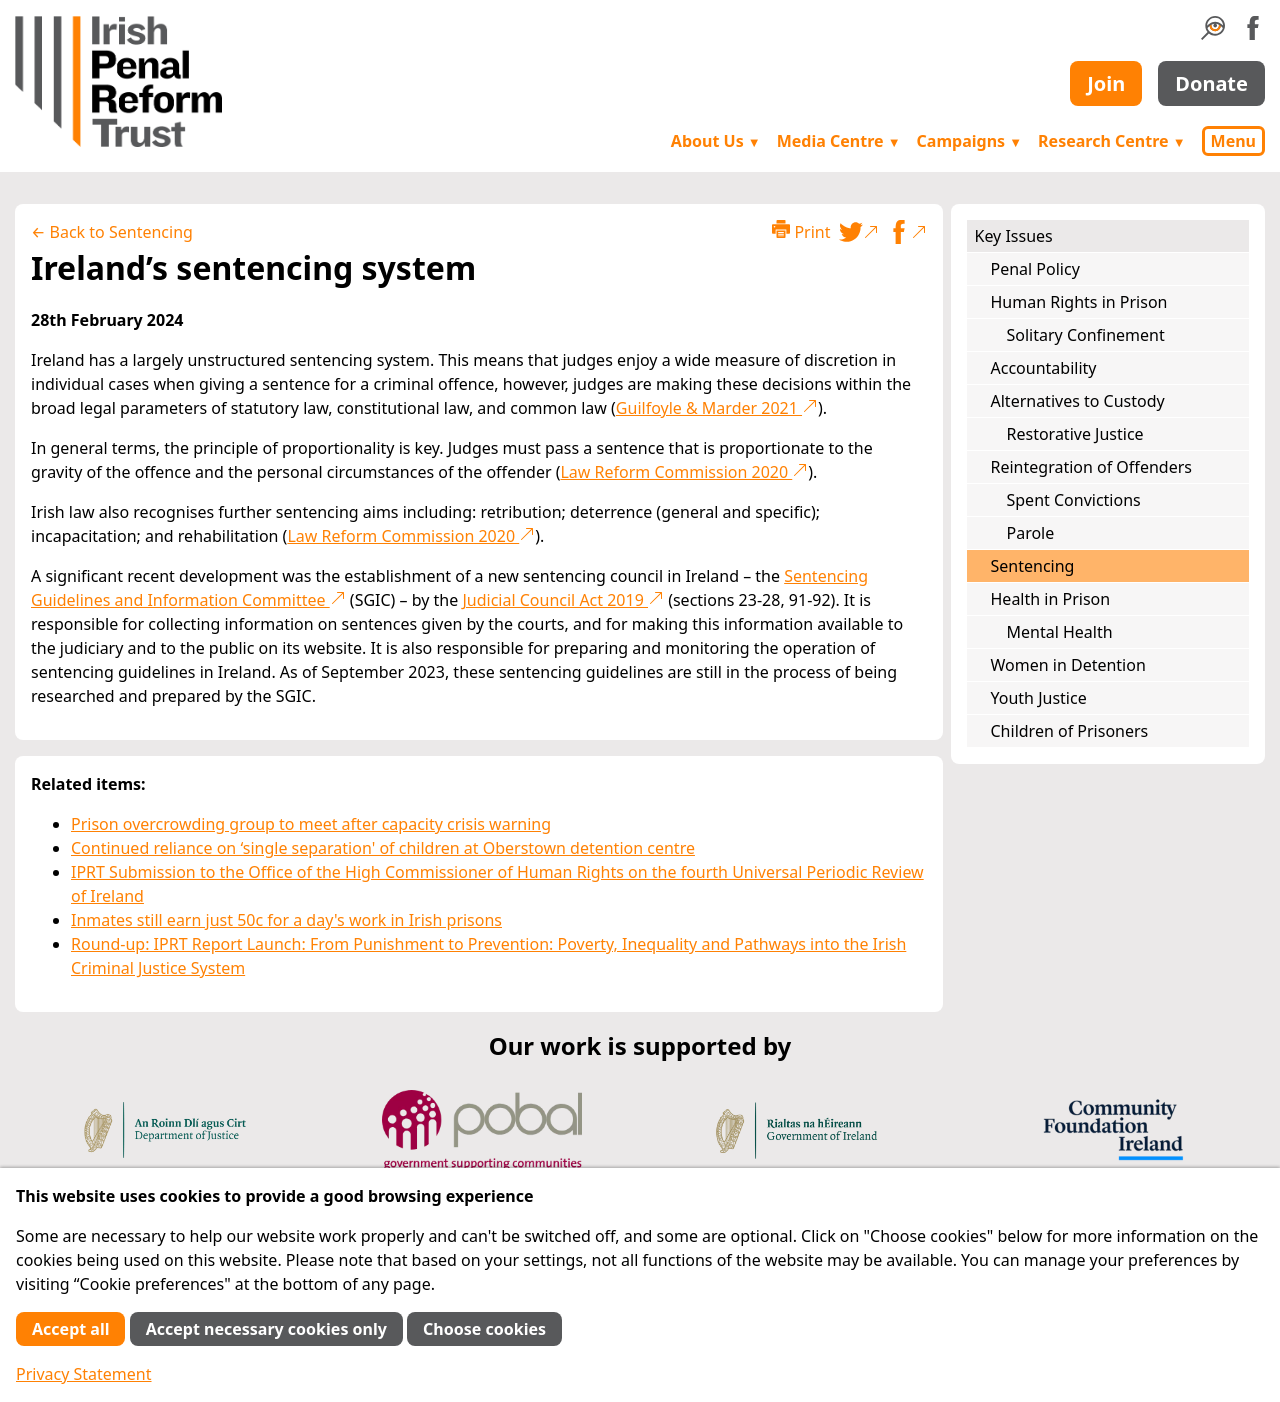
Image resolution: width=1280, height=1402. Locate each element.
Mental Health (1060, 632)
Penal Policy (1035, 269)
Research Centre (1111, 141)
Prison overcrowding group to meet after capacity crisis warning (311, 824)
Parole (1031, 533)
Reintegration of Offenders (1091, 467)
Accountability (1044, 368)
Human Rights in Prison (1079, 302)
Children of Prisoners (1070, 731)
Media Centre (839, 141)
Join (1106, 83)
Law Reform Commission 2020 (684, 472)
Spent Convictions (1074, 500)
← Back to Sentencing (112, 232)
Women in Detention (1068, 665)
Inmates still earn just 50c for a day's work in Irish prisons (286, 920)
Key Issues (1014, 236)
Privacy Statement (84, 1374)
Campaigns (970, 141)
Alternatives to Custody (1078, 401)
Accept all (70, 1329)
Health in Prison (1051, 599)
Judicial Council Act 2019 (563, 600)
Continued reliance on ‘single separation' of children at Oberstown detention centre (383, 848)
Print (801, 231)
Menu (1233, 141)
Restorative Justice (1075, 434)
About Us (716, 141)
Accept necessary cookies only (266, 1329)
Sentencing (1033, 566)
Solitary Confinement (1086, 335)
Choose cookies (484, 1329)
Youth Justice (1039, 698)
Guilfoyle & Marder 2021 (717, 408)
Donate (1211, 83)
